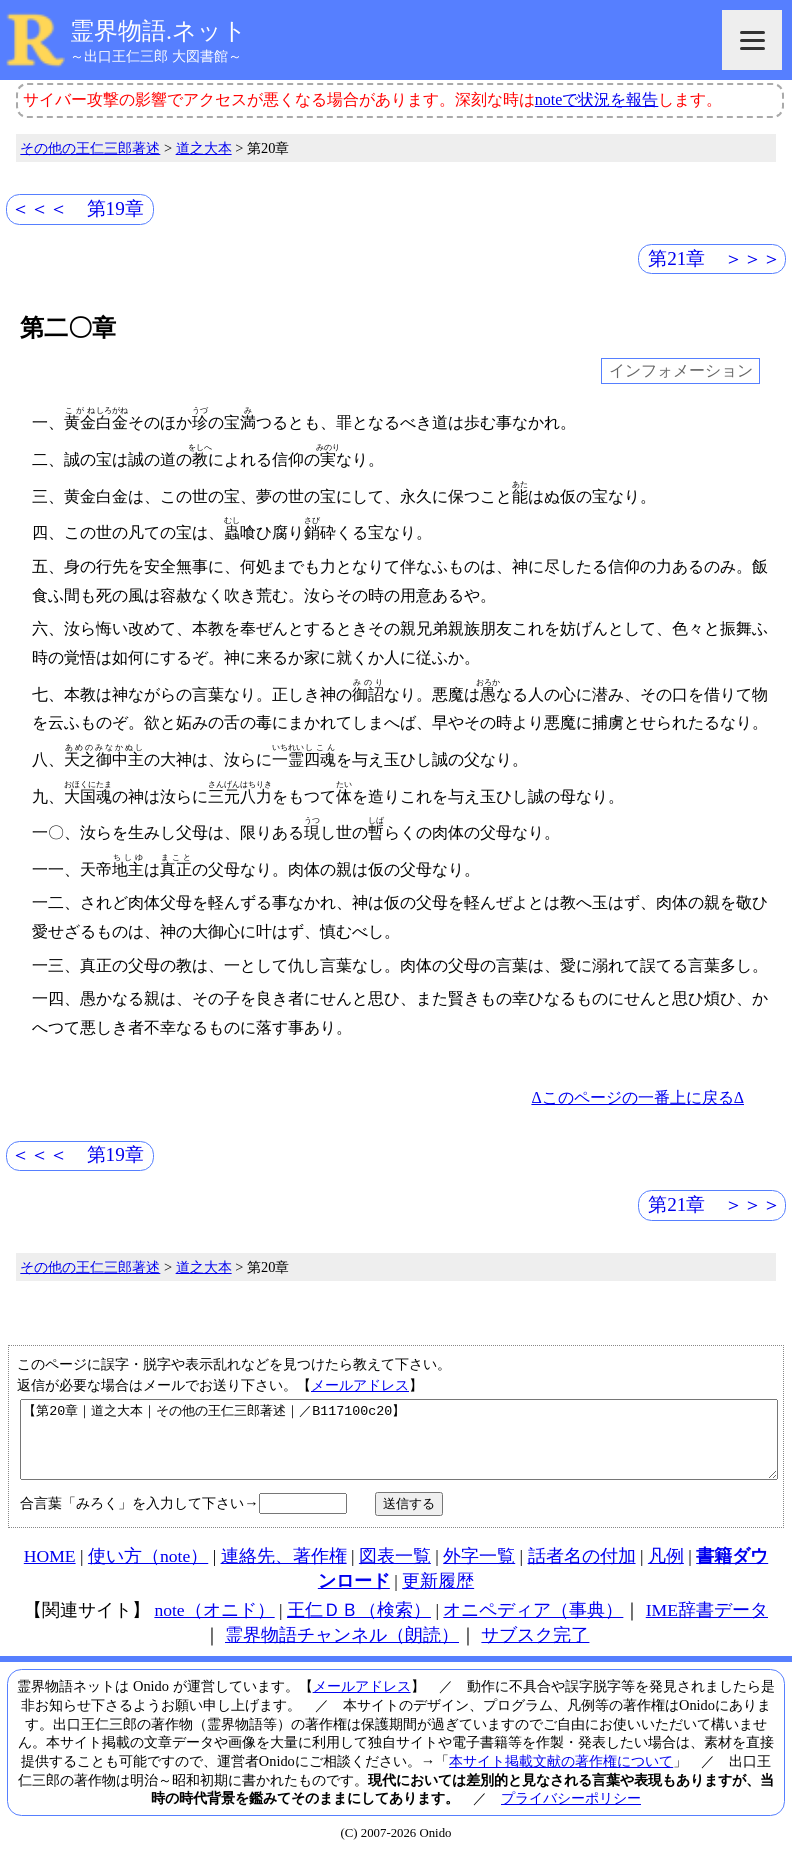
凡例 (666, 1571)
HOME (50, 1571)
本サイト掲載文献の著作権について (561, 1776)
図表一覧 (395, 1571)
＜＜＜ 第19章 (77, 208)
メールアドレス (360, 1385)
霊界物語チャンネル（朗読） (342, 1650)
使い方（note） (148, 1571)
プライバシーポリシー (571, 1813)
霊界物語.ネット (158, 31)
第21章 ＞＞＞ (714, 258)
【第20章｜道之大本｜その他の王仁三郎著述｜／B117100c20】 (399, 1447)
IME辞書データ (707, 1625)
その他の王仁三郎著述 (90, 148)
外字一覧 (479, 1571)
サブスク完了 (535, 1650)
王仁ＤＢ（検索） (359, 1625)
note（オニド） (214, 1625)
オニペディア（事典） (533, 1625)
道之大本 (204, 148)
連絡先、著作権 (284, 1571)
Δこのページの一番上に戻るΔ (637, 1097)
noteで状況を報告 (597, 99)
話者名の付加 (582, 1571)
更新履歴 (438, 1596)
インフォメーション (681, 371)
